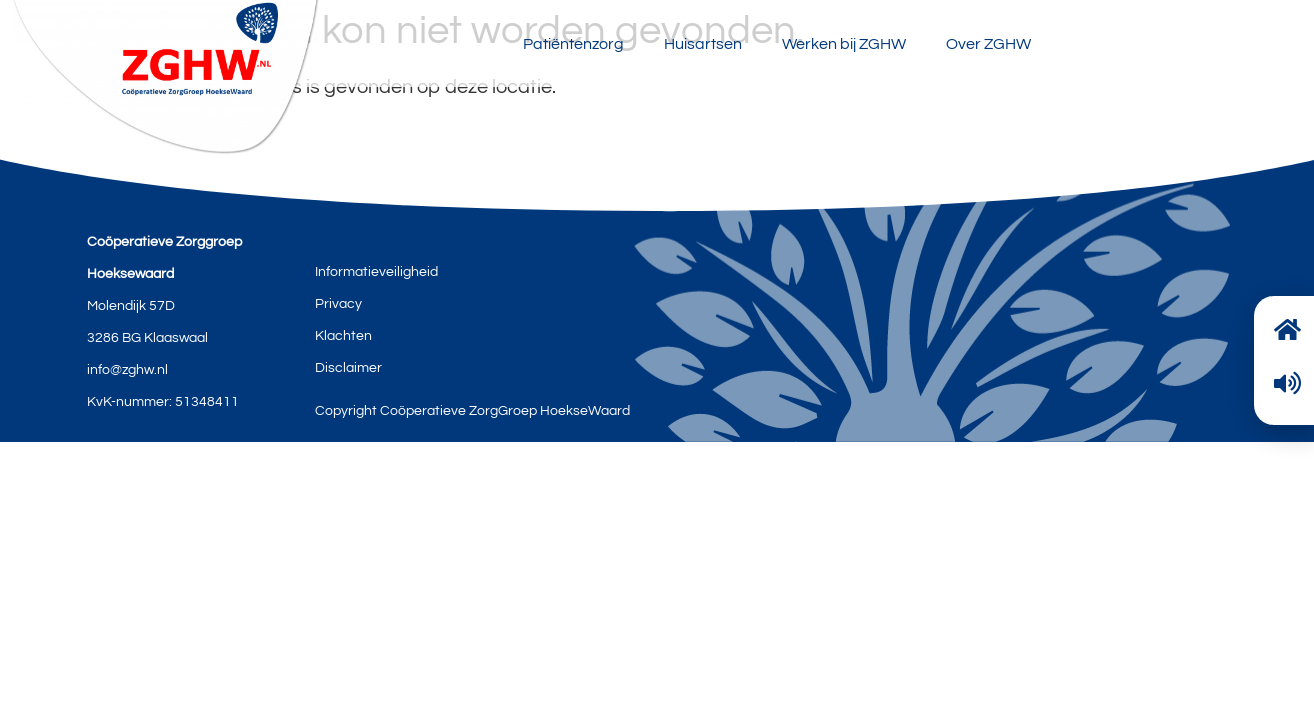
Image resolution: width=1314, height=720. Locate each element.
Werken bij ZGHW (844, 44)
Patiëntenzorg (573, 44)
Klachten (343, 336)
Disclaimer (348, 368)
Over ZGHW (988, 44)
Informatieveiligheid (376, 272)
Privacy (338, 304)
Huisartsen (703, 44)
